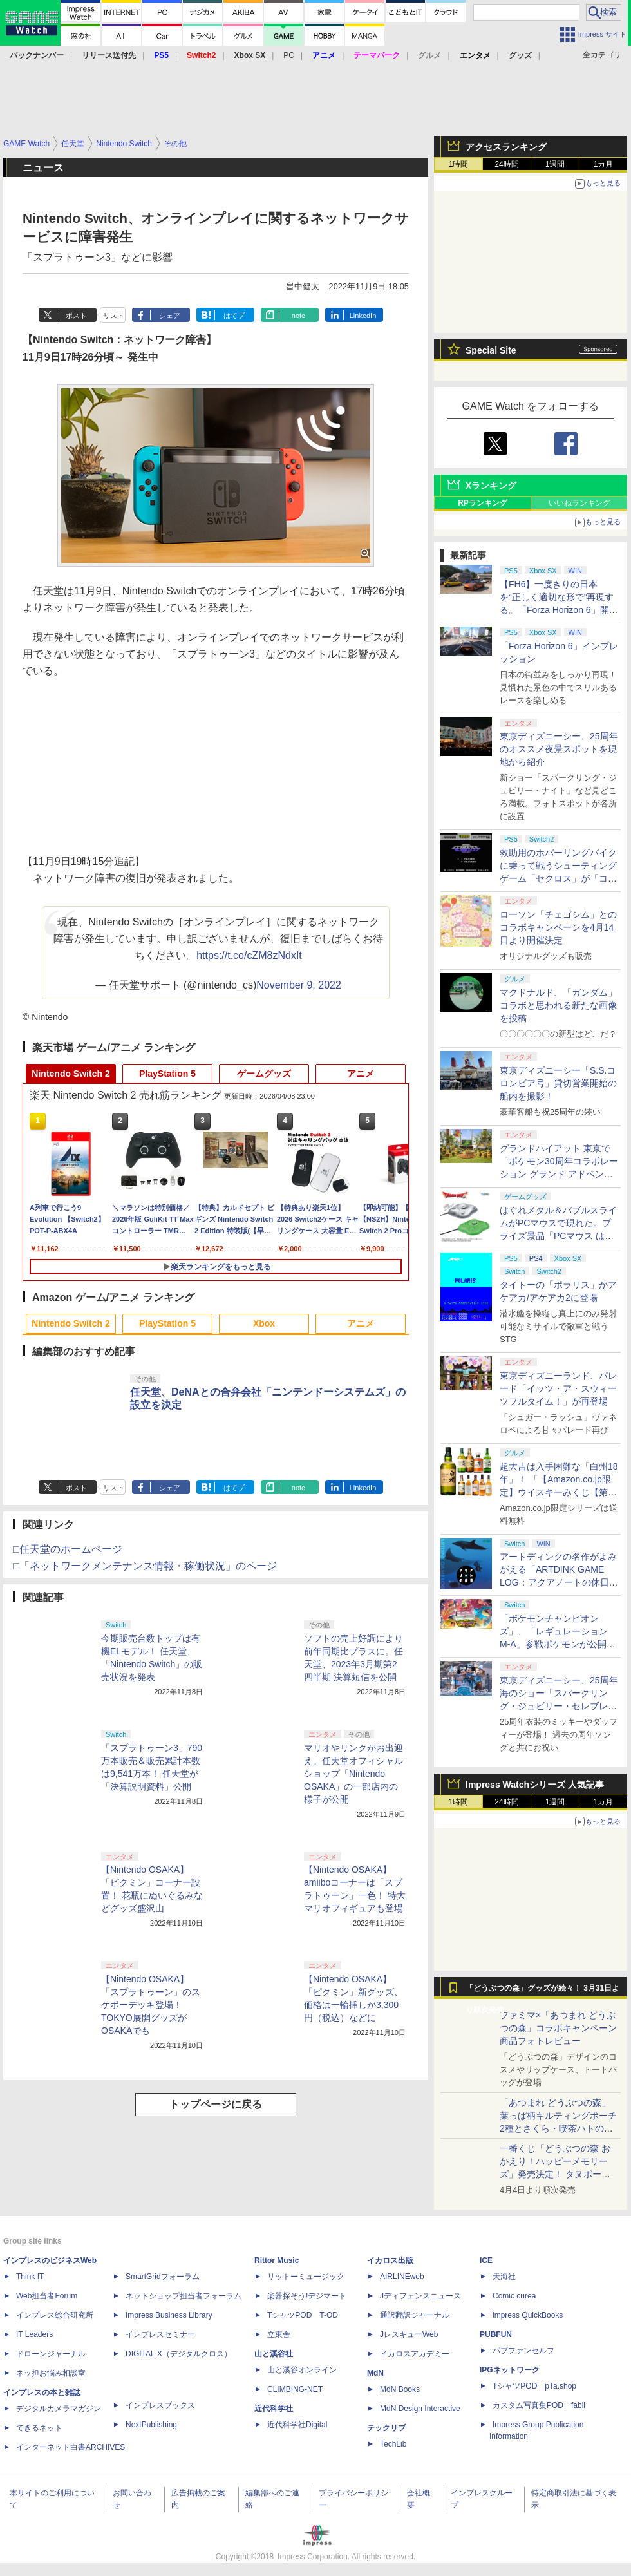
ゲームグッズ (264, 1073)
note (298, 315)
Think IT (30, 2276)
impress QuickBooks (528, 2315)
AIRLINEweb (402, 2276)
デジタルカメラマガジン (58, 2408)
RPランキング (482, 502)
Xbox (264, 1323)
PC (288, 55)
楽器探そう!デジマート (306, 2295)
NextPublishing (151, 2424)
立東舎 (278, 2334)
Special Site (491, 350)
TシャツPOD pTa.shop (534, 2386)
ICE (486, 2260)
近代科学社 (273, 2408)
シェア (169, 315)
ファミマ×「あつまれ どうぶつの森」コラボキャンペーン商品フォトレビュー (558, 2028)
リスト (113, 315)
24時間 (506, 164)
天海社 (504, 2276)
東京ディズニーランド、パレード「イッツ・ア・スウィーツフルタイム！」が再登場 (558, 1388)
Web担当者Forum (46, 2295)
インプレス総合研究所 (54, 2315)
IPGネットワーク (510, 2369)
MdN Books (400, 2389)
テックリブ (386, 2427)
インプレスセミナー (160, 2334)
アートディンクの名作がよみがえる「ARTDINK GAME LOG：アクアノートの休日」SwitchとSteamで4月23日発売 (559, 1582)
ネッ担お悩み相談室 (51, 2373)
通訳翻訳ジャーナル (414, 2315)
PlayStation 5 (167, 1073)
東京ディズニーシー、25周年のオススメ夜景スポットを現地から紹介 (559, 749)
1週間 (555, 164)
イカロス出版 (390, 2260)
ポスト (76, 315)
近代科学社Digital (297, 2424)
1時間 (459, 164)
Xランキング (491, 485)
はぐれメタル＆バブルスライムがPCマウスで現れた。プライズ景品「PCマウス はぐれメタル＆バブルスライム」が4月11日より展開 (558, 1236)
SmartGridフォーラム (163, 2276)
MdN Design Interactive (420, 2408)
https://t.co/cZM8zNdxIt (249, 955)
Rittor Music (276, 2260)
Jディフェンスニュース (420, 2295)
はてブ (234, 315)
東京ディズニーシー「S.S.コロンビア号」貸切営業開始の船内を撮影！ (558, 1083)
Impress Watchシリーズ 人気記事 (535, 1784)
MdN (375, 2373)
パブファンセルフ (523, 2350)
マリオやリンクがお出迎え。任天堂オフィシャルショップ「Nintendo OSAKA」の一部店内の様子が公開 (353, 1773)
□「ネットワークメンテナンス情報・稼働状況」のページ (145, 1565)
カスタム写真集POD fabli (539, 2405)
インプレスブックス (160, 2405)
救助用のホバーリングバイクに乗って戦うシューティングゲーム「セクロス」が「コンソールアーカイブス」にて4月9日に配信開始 (558, 878)
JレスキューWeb (409, 2334)
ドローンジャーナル (51, 2353)
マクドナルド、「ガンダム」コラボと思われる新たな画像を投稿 (558, 1005)
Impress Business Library (169, 2315)
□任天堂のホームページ (67, 1549)
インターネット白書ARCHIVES (70, 2447)
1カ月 (604, 164)
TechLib (393, 2443)
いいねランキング (579, 502)
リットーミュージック (305, 2276)
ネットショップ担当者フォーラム (183, 2295)
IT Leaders (34, 2334)
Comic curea (514, 2295)
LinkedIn (363, 315)
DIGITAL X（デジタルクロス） (179, 2353)
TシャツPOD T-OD (302, 2315)
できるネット (39, 2427)
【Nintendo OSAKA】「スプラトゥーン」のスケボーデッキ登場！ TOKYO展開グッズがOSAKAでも (150, 2005)
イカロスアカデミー (414, 2353)
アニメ (360, 1073)
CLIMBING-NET (295, 2389)
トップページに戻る (215, 2104)
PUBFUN (496, 2334)
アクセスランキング (506, 147)
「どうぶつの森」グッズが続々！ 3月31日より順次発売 (542, 1991)
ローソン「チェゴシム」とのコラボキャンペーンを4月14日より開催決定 (558, 927)
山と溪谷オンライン (302, 2369)
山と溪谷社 (273, 2353)
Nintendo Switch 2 (70, 1073)
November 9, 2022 (298, 985)
